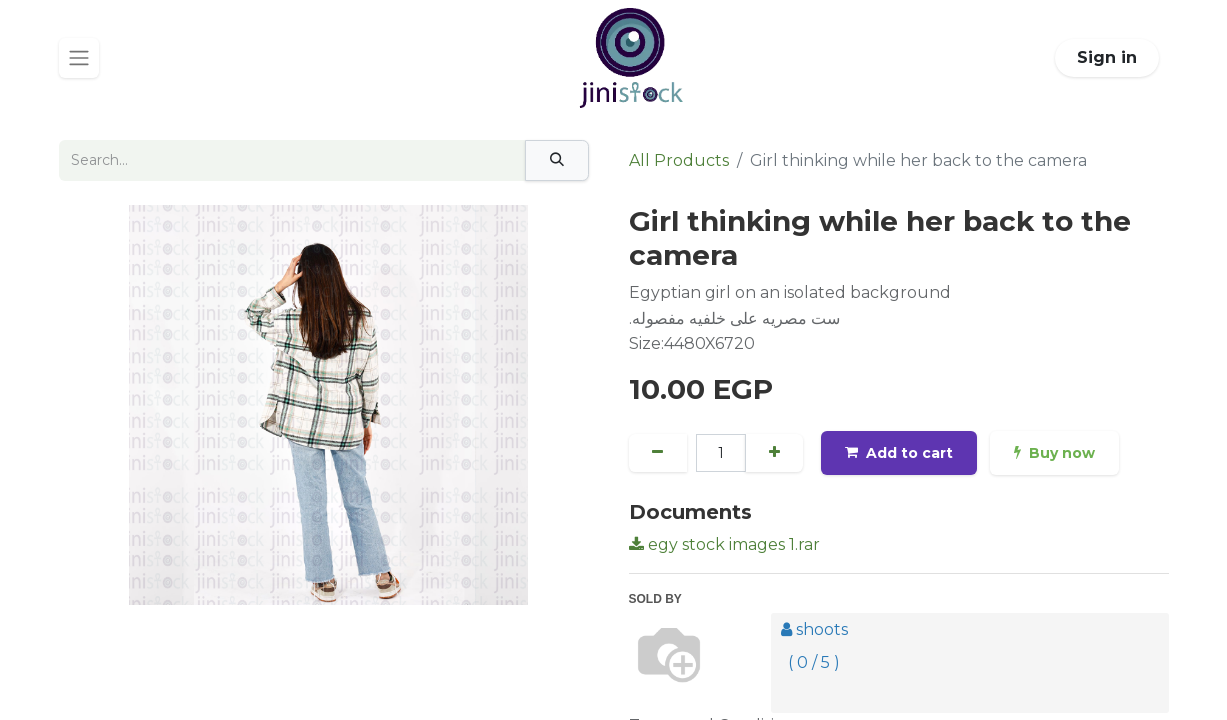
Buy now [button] (1057, 453)
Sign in (1107, 57)
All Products (679, 160)
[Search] (557, 160)
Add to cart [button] (901, 453)
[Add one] (775, 453)
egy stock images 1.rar (724, 544)
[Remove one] (658, 453)
